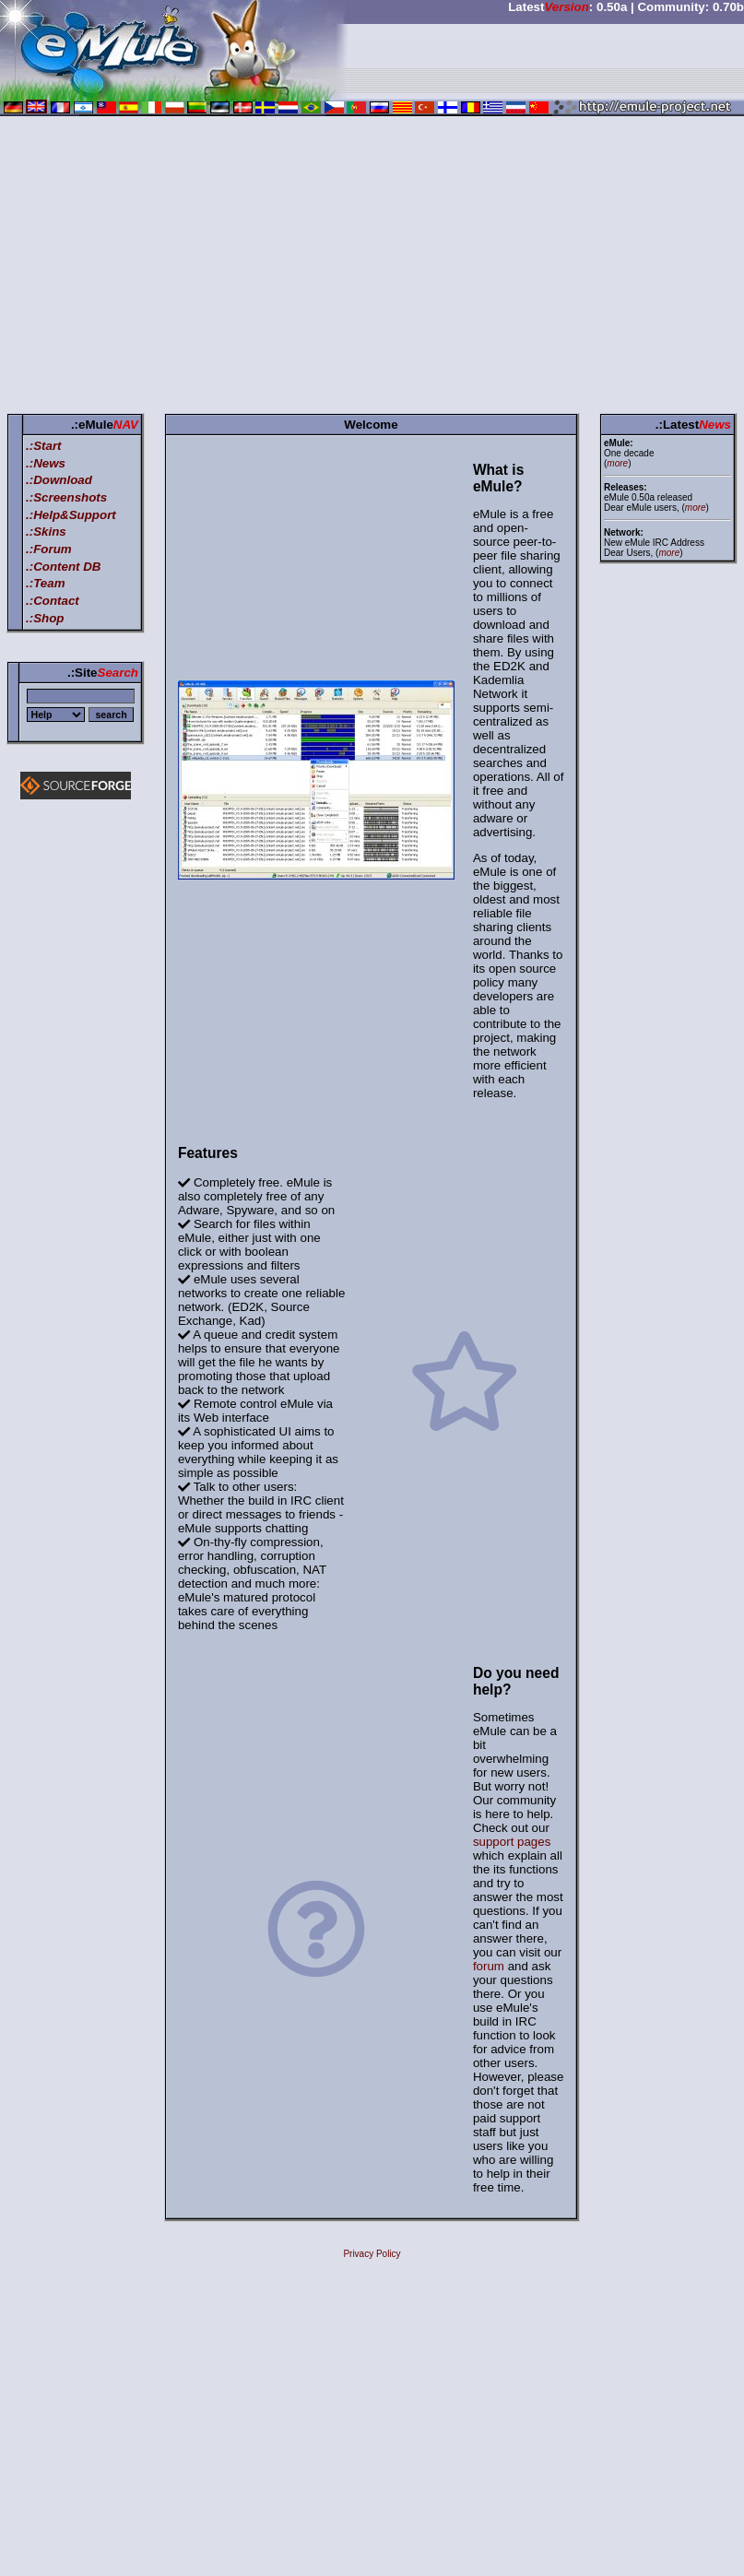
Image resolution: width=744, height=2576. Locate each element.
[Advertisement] (372, 268)
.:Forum (49, 549)
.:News (45, 463)
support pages (511, 1842)
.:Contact (52, 601)
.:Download (59, 480)
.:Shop (45, 618)
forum (488, 1966)
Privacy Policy (371, 2254)
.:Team (45, 583)
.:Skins (46, 531)
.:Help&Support (71, 515)
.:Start (44, 446)
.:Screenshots (66, 497)
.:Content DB (63, 566)
